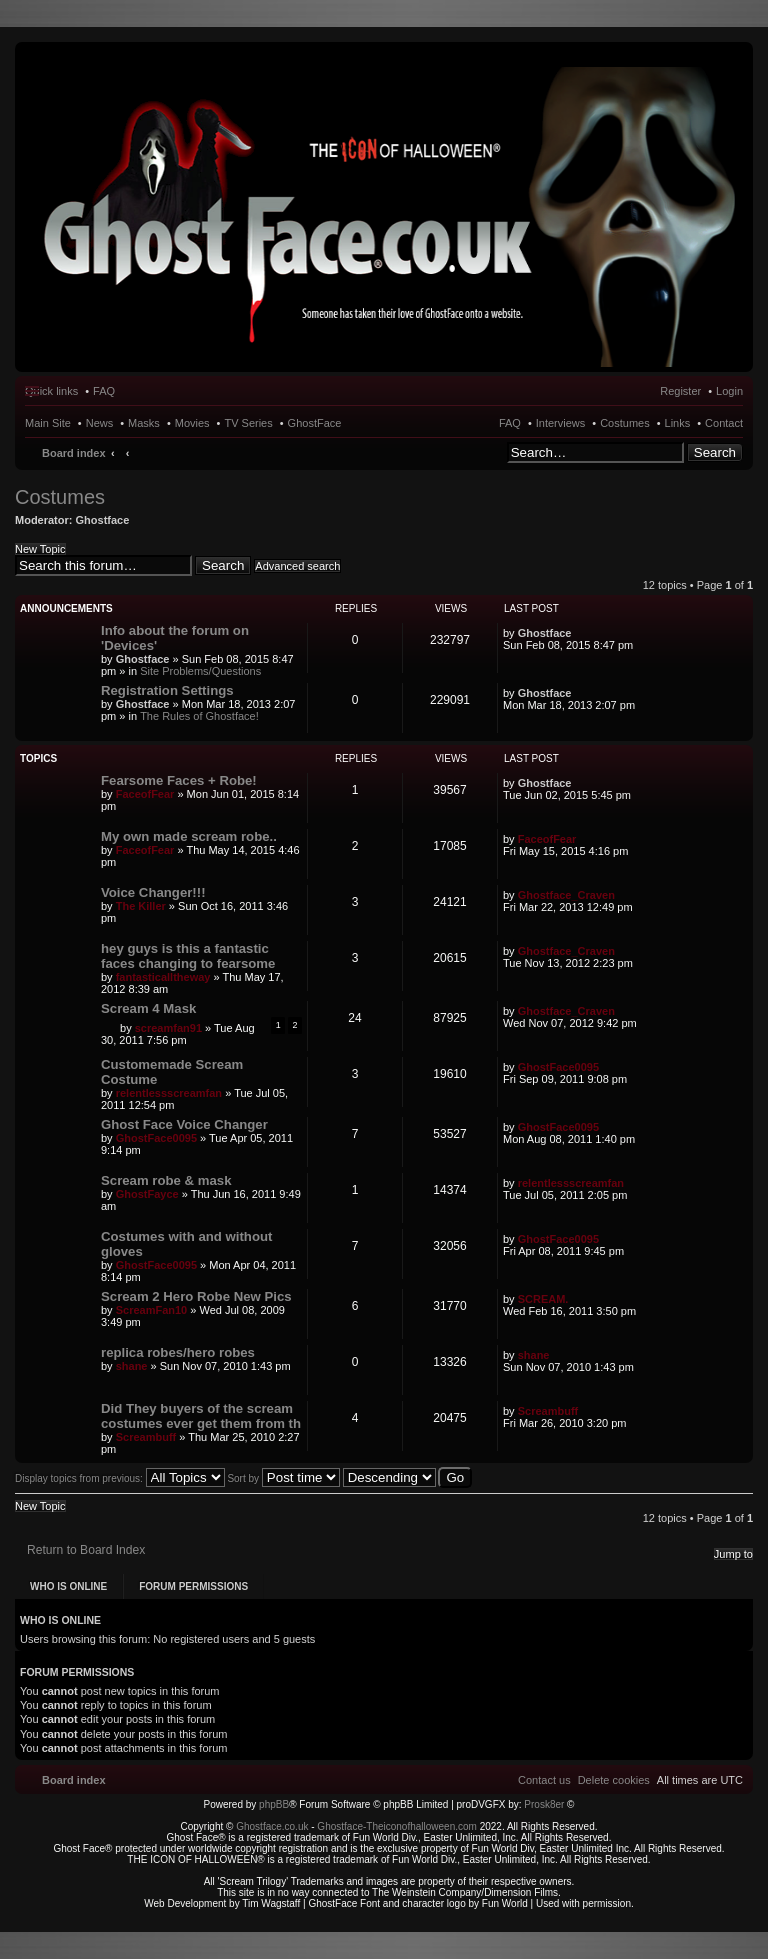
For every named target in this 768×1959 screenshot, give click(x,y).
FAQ (510, 423)
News (100, 423)
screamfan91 (168, 1028)
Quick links (51, 391)
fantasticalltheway (163, 977)
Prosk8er (544, 1804)
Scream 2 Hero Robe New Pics (196, 1296)
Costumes (625, 423)
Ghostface (103, 520)
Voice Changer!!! (153, 892)
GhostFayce (147, 1194)
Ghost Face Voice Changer (184, 1124)
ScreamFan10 (152, 1310)
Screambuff (146, 1437)
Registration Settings (167, 690)
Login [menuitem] (729, 391)
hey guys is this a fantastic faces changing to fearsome (188, 956)
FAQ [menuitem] (104, 391)
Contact (724, 423)
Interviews (561, 423)
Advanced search (297, 566)
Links (678, 423)
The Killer (141, 906)
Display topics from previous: (120, 1478)
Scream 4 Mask (148, 1008)
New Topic (40, 549)
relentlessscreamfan (169, 1093)
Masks (144, 423)
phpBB (274, 1804)
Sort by (283, 1478)
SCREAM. (543, 1299)
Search (715, 452)
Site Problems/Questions (200, 671)
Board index (74, 453)
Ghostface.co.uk (273, 1826)
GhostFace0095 (558, 1067)
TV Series (248, 423)
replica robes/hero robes (178, 1352)
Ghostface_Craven (566, 895)
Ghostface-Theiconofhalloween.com (397, 1826)
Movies (192, 423)
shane (132, 1366)
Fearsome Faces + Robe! (179, 780)
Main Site (48, 423)
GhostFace (315, 423)
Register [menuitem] (680, 391)
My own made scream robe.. (189, 836)
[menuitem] (614, 1780)
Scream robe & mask (166, 1180)
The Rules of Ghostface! (199, 716)
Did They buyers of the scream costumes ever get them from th (201, 1416)
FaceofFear (145, 794)
